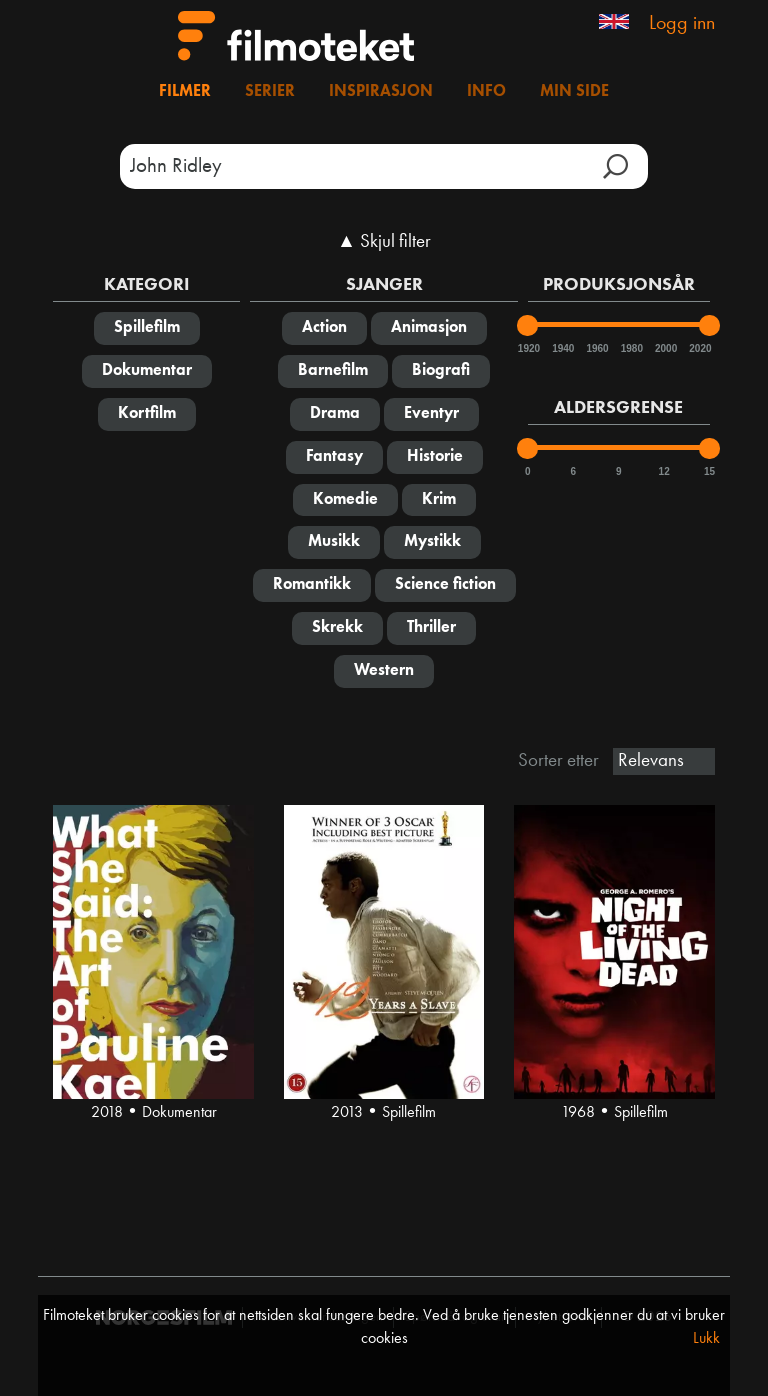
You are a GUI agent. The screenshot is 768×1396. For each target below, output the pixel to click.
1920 (528, 348)
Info (486, 92)
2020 (699, 348)
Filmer (185, 92)
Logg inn (682, 24)
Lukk (706, 1339)
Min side (574, 92)
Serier (270, 92)
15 (709, 471)
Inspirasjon (381, 92)
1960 (596, 348)
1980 (631, 348)
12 (664, 471)
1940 (562, 348)
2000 (665, 348)
